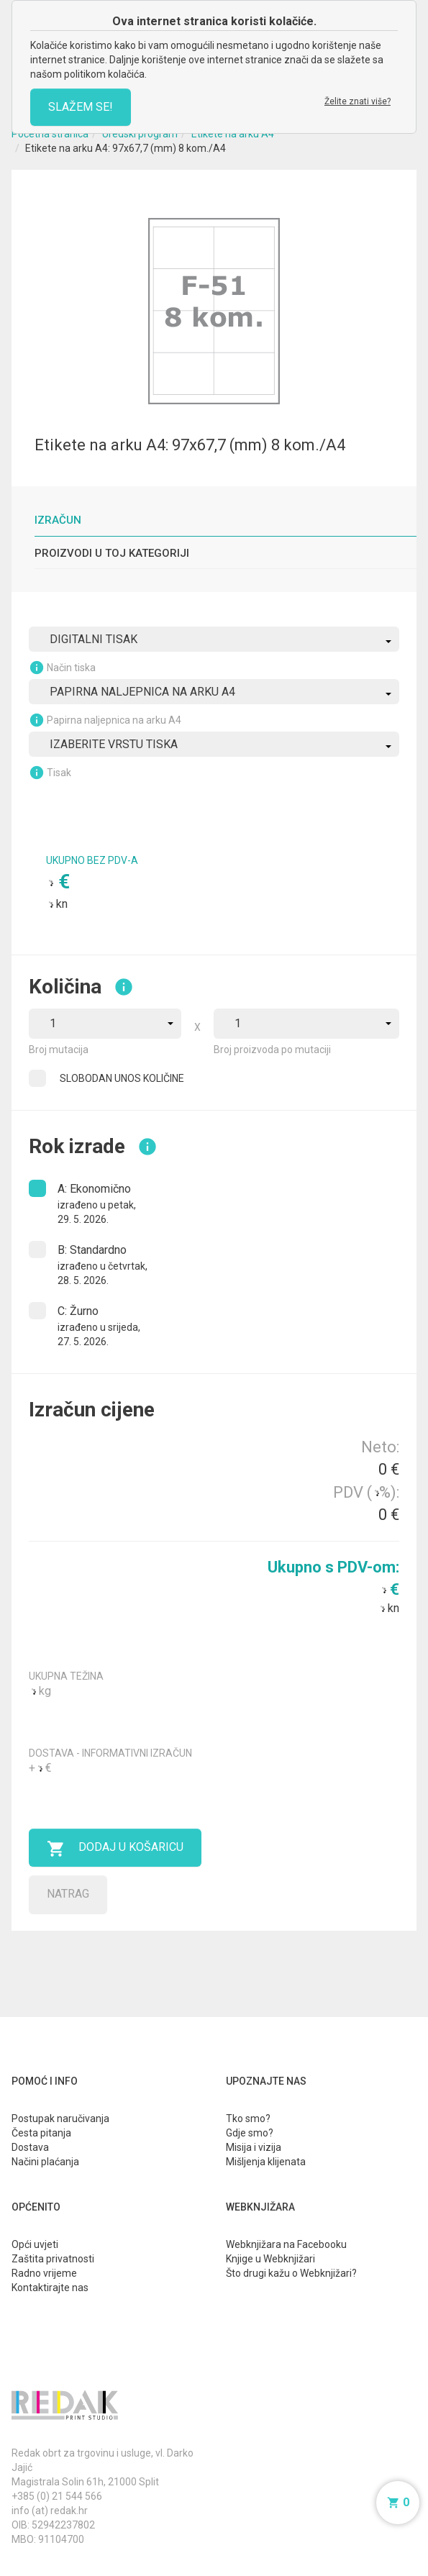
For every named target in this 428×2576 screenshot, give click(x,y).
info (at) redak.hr (50, 2510)
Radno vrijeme (44, 2273)
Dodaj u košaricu (115, 1848)
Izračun (58, 520)
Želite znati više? (357, 101)
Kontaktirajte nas (50, 2287)
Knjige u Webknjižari (270, 2259)
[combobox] (214, 639)
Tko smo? (248, 2118)
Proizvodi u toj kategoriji (112, 553)
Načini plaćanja (45, 2161)
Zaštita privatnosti (53, 2259)
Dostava (30, 2147)
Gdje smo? (249, 2133)
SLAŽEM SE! (80, 107)
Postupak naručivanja (60, 2118)
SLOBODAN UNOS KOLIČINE (122, 1078)
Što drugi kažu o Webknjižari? (291, 2273)
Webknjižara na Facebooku (286, 2244)
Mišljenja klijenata (266, 2161)
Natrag (68, 1894)
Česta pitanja (41, 2133)
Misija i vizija (253, 2147)
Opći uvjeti (35, 2244)
